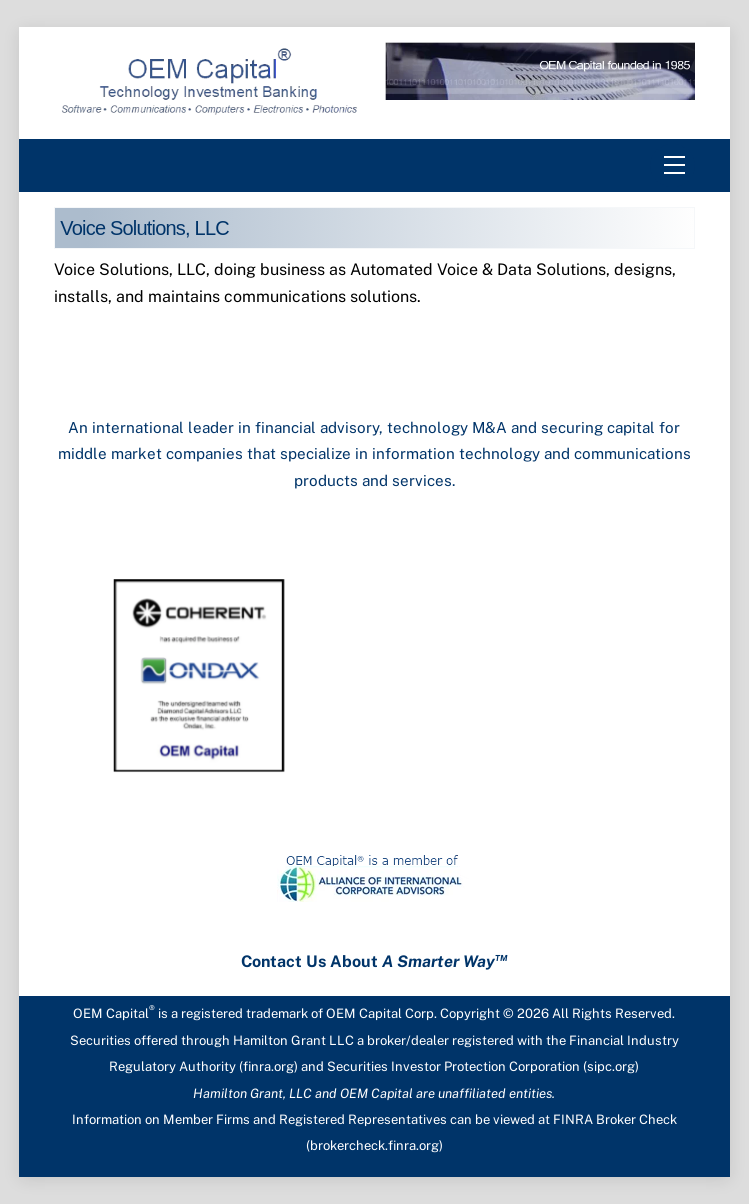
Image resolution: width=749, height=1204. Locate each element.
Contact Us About (374, 961)
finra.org (268, 1066)
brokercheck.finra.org (374, 1145)
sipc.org (611, 1066)
